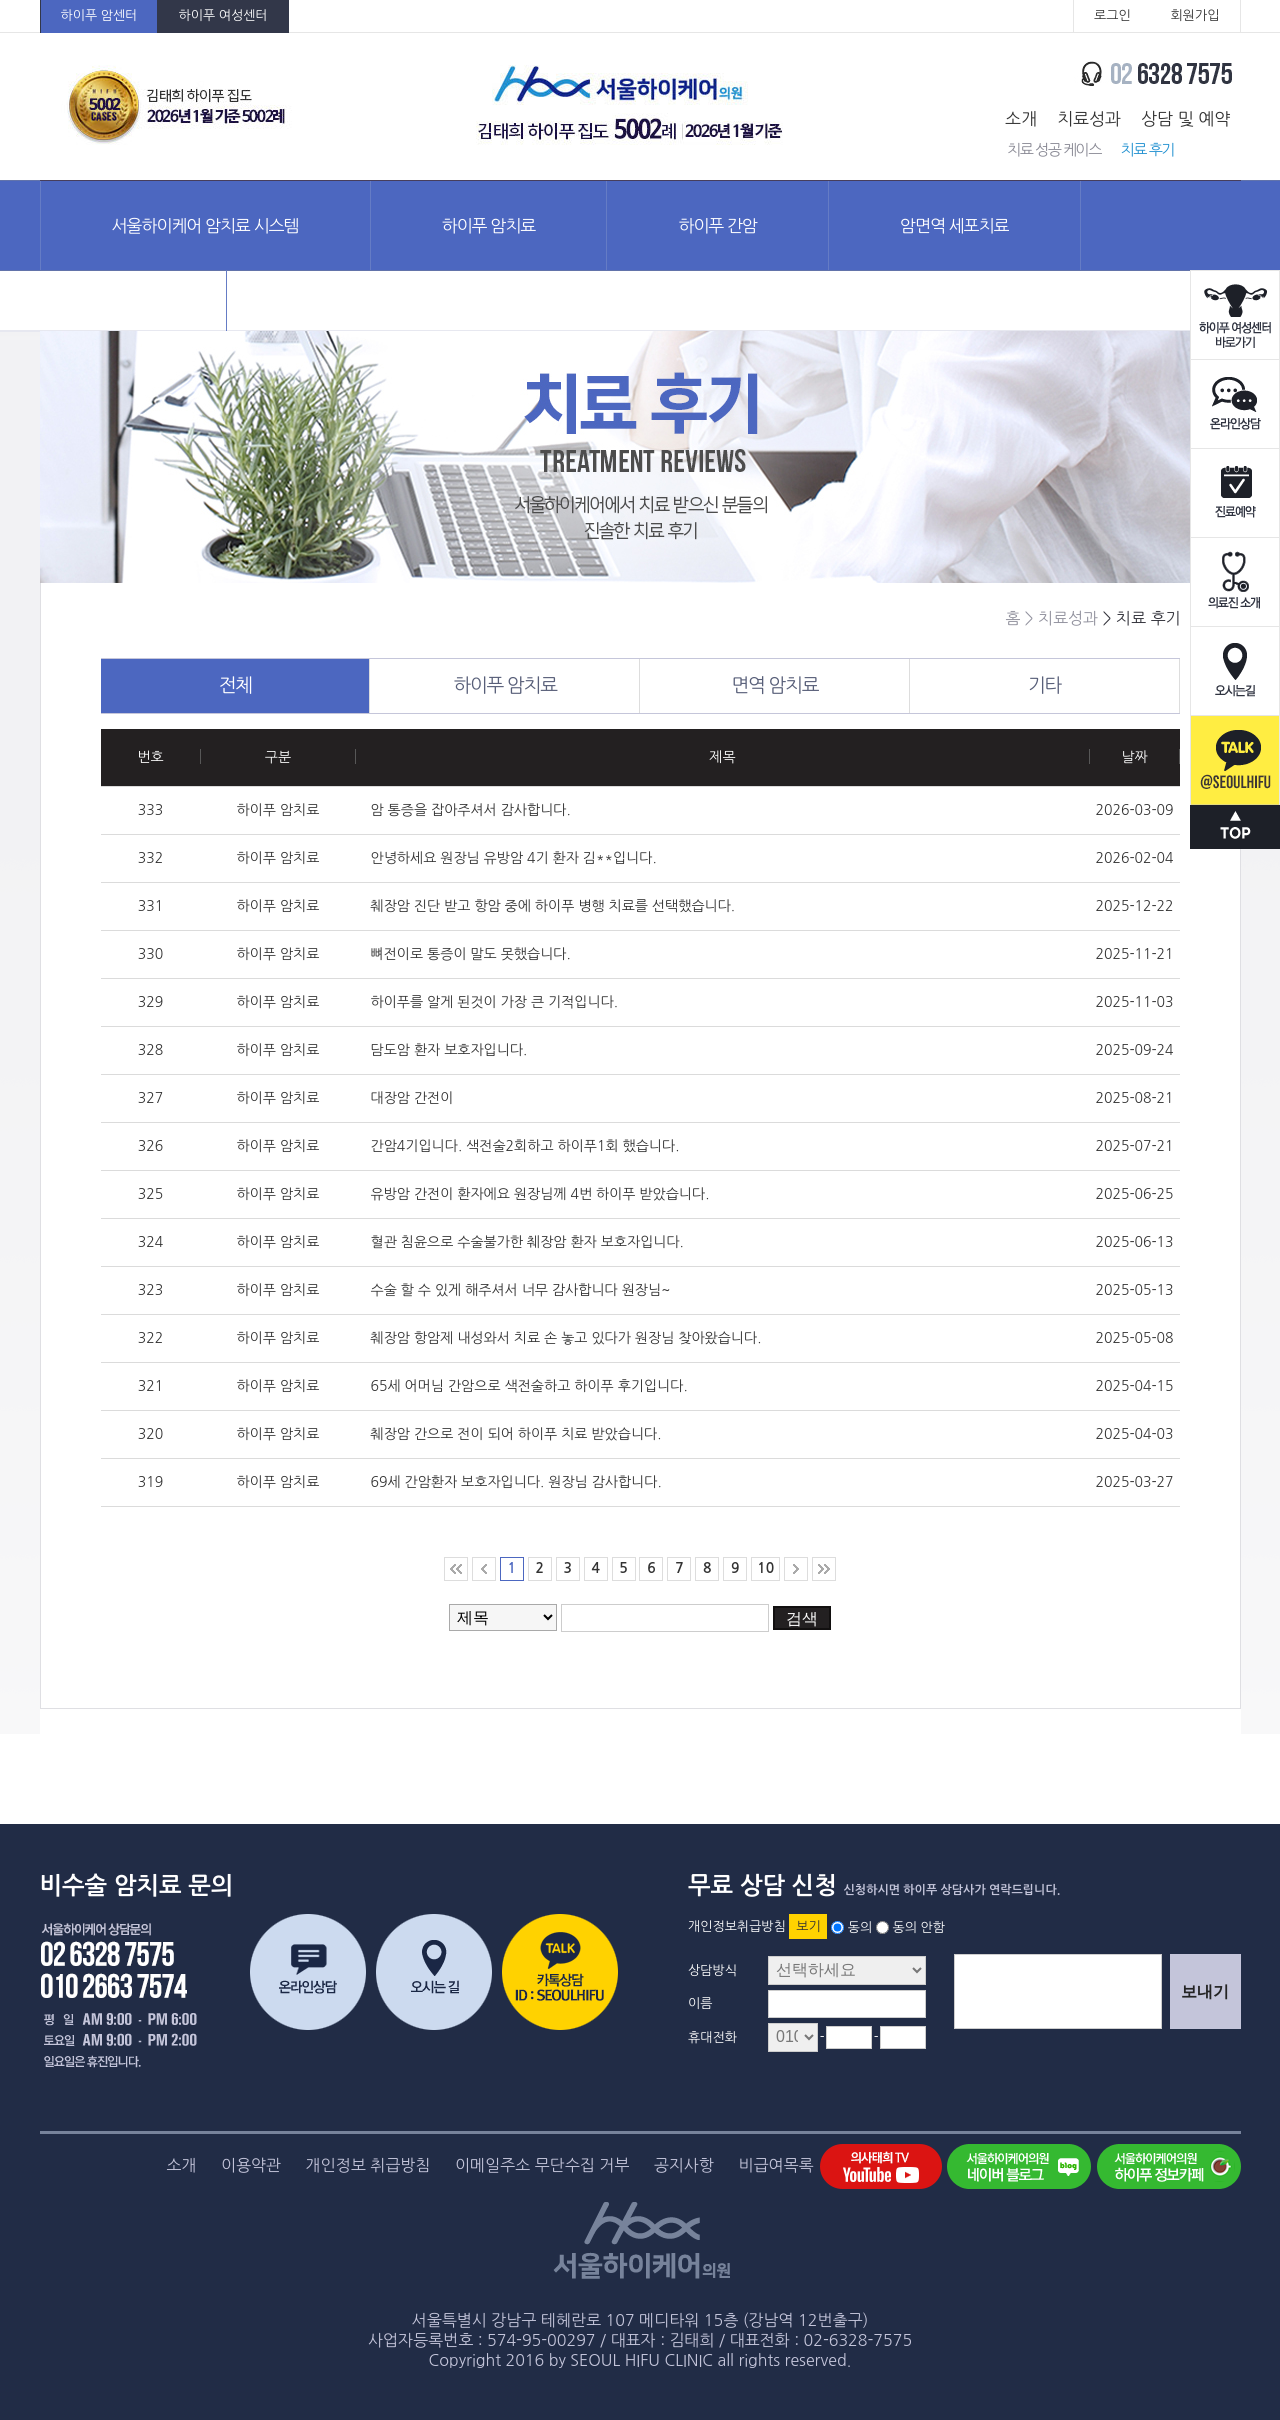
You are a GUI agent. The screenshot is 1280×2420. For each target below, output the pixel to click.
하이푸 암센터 (99, 15)
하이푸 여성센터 (222, 15)
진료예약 (1235, 493)
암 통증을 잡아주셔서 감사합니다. (471, 810)
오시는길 (1235, 671)
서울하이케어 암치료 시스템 (205, 225)
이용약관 (251, 2165)
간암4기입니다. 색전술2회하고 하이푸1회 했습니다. (525, 1146)
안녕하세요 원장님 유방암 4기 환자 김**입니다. (514, 858)
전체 (294, 686)
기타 (1103, 686)
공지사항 (684, 2165)
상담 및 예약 (1185, 118)
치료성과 (1089, 118)
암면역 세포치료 (954, 225)
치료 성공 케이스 (1054, 149)
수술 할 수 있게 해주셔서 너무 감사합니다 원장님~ (521, 1290)
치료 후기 (1147, 149)
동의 (860, 1926)
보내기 (1205, 1991)
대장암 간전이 (412, 1098)
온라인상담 (1235, 404)
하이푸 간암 (717, 225)
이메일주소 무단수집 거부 (542, 2165)
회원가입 (1195, 15)
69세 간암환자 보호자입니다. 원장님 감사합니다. (516, 1482)
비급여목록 (775, 2165)
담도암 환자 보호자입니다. (449, 1050)
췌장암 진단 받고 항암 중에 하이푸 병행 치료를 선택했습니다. (553, 906)
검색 (802, 1618)
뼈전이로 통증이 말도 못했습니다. (471, 954)
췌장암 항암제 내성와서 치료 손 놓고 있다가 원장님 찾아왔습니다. (566, 1338)
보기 (808, 1926)
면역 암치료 (820, 686)
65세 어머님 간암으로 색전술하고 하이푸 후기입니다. (529, 1386)
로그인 (1112, 15)
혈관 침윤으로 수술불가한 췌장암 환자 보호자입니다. (527, 1242)
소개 (1021, 118)
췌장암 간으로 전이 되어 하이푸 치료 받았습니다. (516, 1434)
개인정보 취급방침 (368, 2165)
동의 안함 (918, 1926)
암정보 (133, 314)
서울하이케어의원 (631, 106)
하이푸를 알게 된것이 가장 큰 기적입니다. (495, 1002)
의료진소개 (1235, 582)
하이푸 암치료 (489, 225)
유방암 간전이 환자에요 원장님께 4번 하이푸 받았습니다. (540, 1194)
